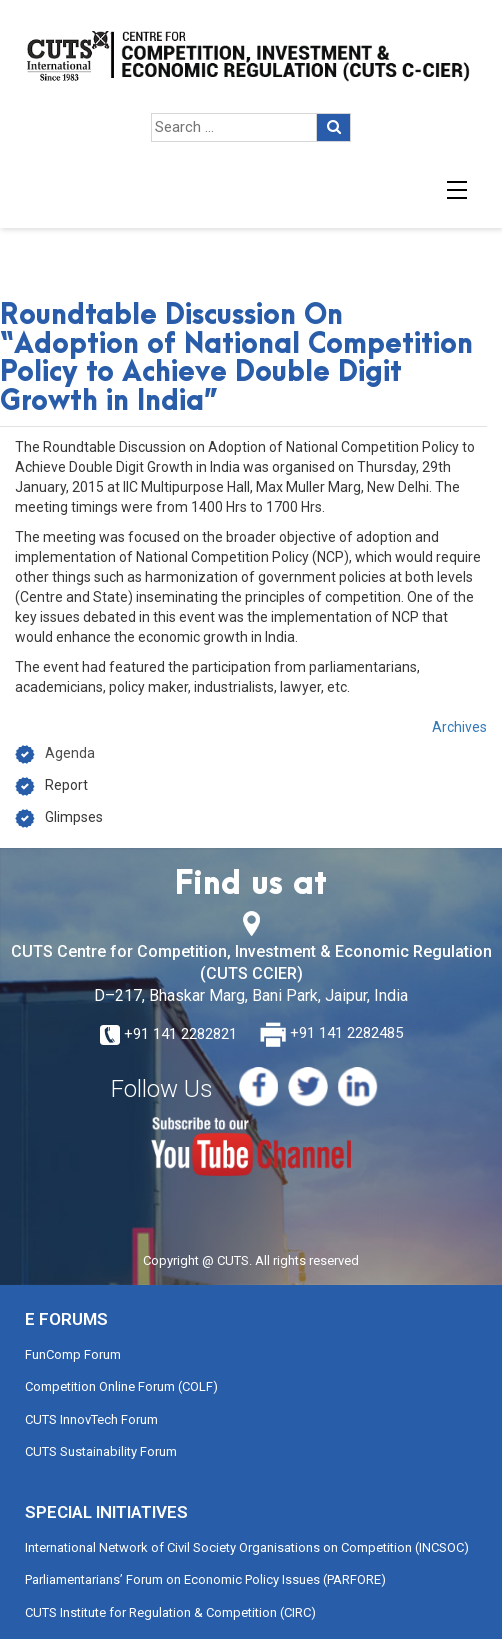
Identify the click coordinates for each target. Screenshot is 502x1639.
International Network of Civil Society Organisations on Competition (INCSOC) (247, 1547)
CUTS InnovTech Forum (91, 1419)
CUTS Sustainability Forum (101, 1451)
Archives (459, 727)
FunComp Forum (73, 1354)
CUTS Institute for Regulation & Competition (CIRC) (170, 1612)
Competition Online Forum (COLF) (121, 1386)
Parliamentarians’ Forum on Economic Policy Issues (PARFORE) (205, 1579)
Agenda (70, 753)
